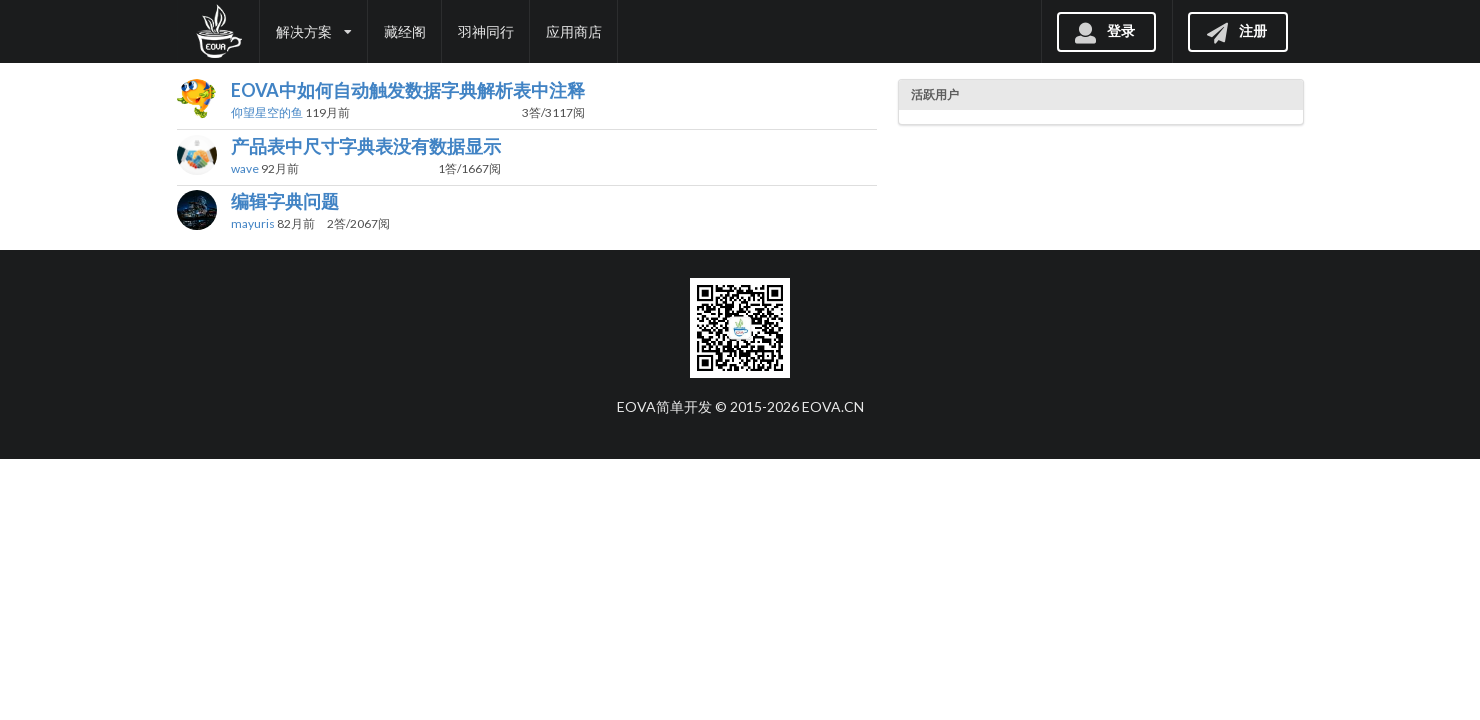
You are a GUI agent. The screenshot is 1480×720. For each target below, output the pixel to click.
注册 (1236, 30)
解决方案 (314, 31)
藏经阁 (405, 31)
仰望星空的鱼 (267, 112)
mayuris (253, 223)
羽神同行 (486, 31)
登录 (1104, 30)
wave (245, 168)
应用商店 (574, 31)
